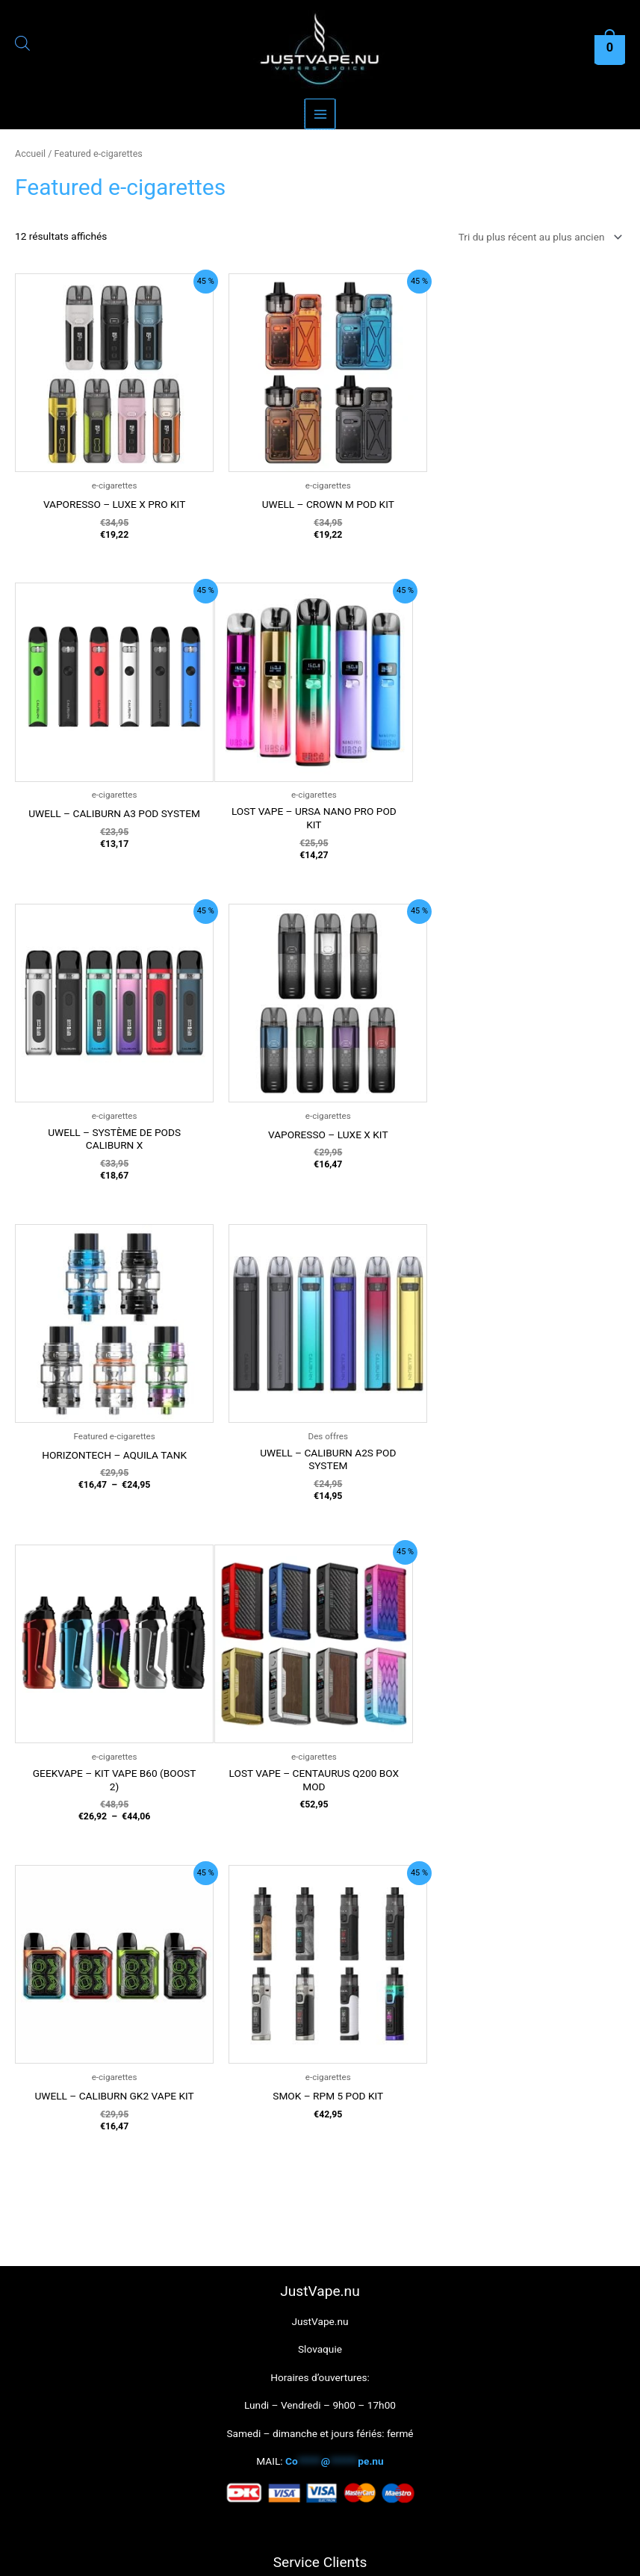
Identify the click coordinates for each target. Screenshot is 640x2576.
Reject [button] (311, 2555)
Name (319, 2191)
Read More (364, 2555)
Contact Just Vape (320, 2051)
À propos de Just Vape (320, 2079)
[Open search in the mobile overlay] (22, 45)
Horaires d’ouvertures (320, 1938)
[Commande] (537, 237)
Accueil (30, 153)
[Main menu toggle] (320, 114)
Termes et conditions (320, 1967)
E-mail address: (320, 2253)
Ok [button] (268, 2555)
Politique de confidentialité (320, 1994)
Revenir (320, 2023)
